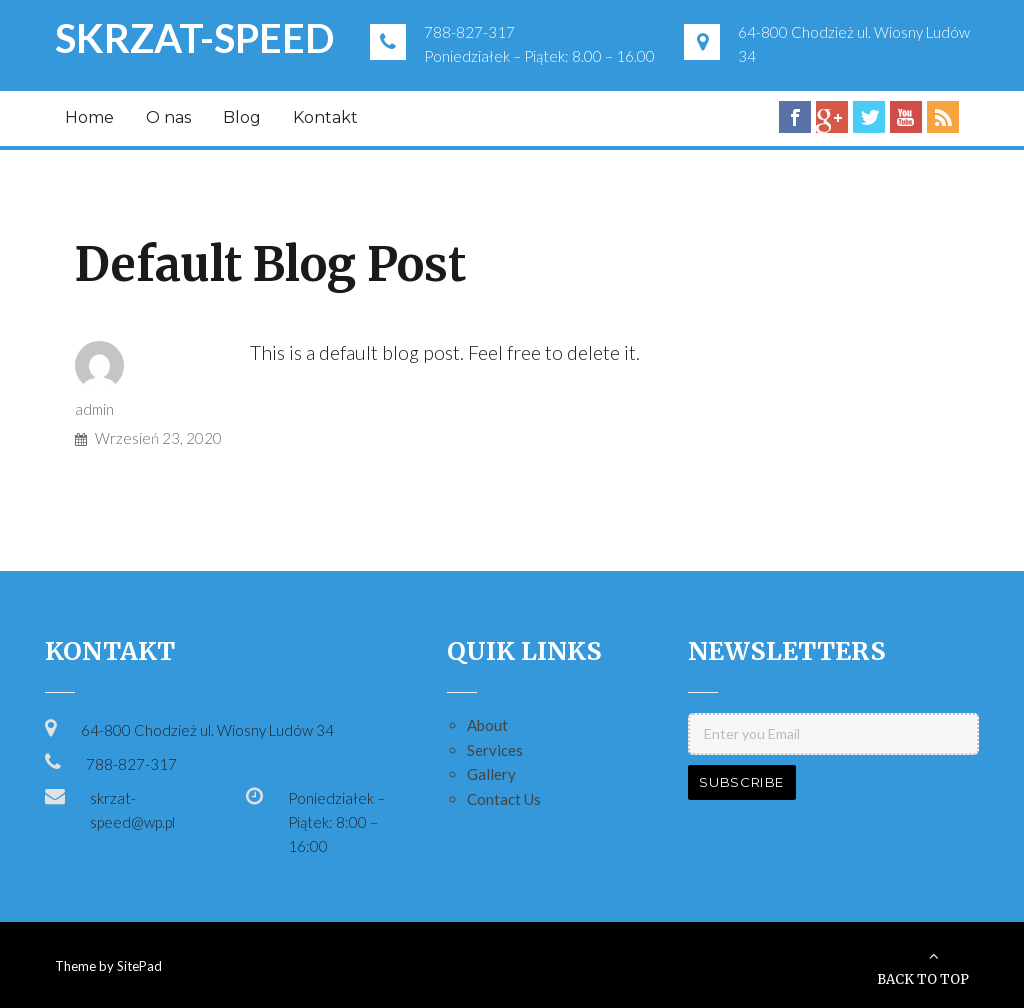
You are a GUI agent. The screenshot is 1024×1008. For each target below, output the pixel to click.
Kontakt (325, 117)
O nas (168, 117)
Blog (242, 117)
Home (89, 117)
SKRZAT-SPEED (194, 38)
